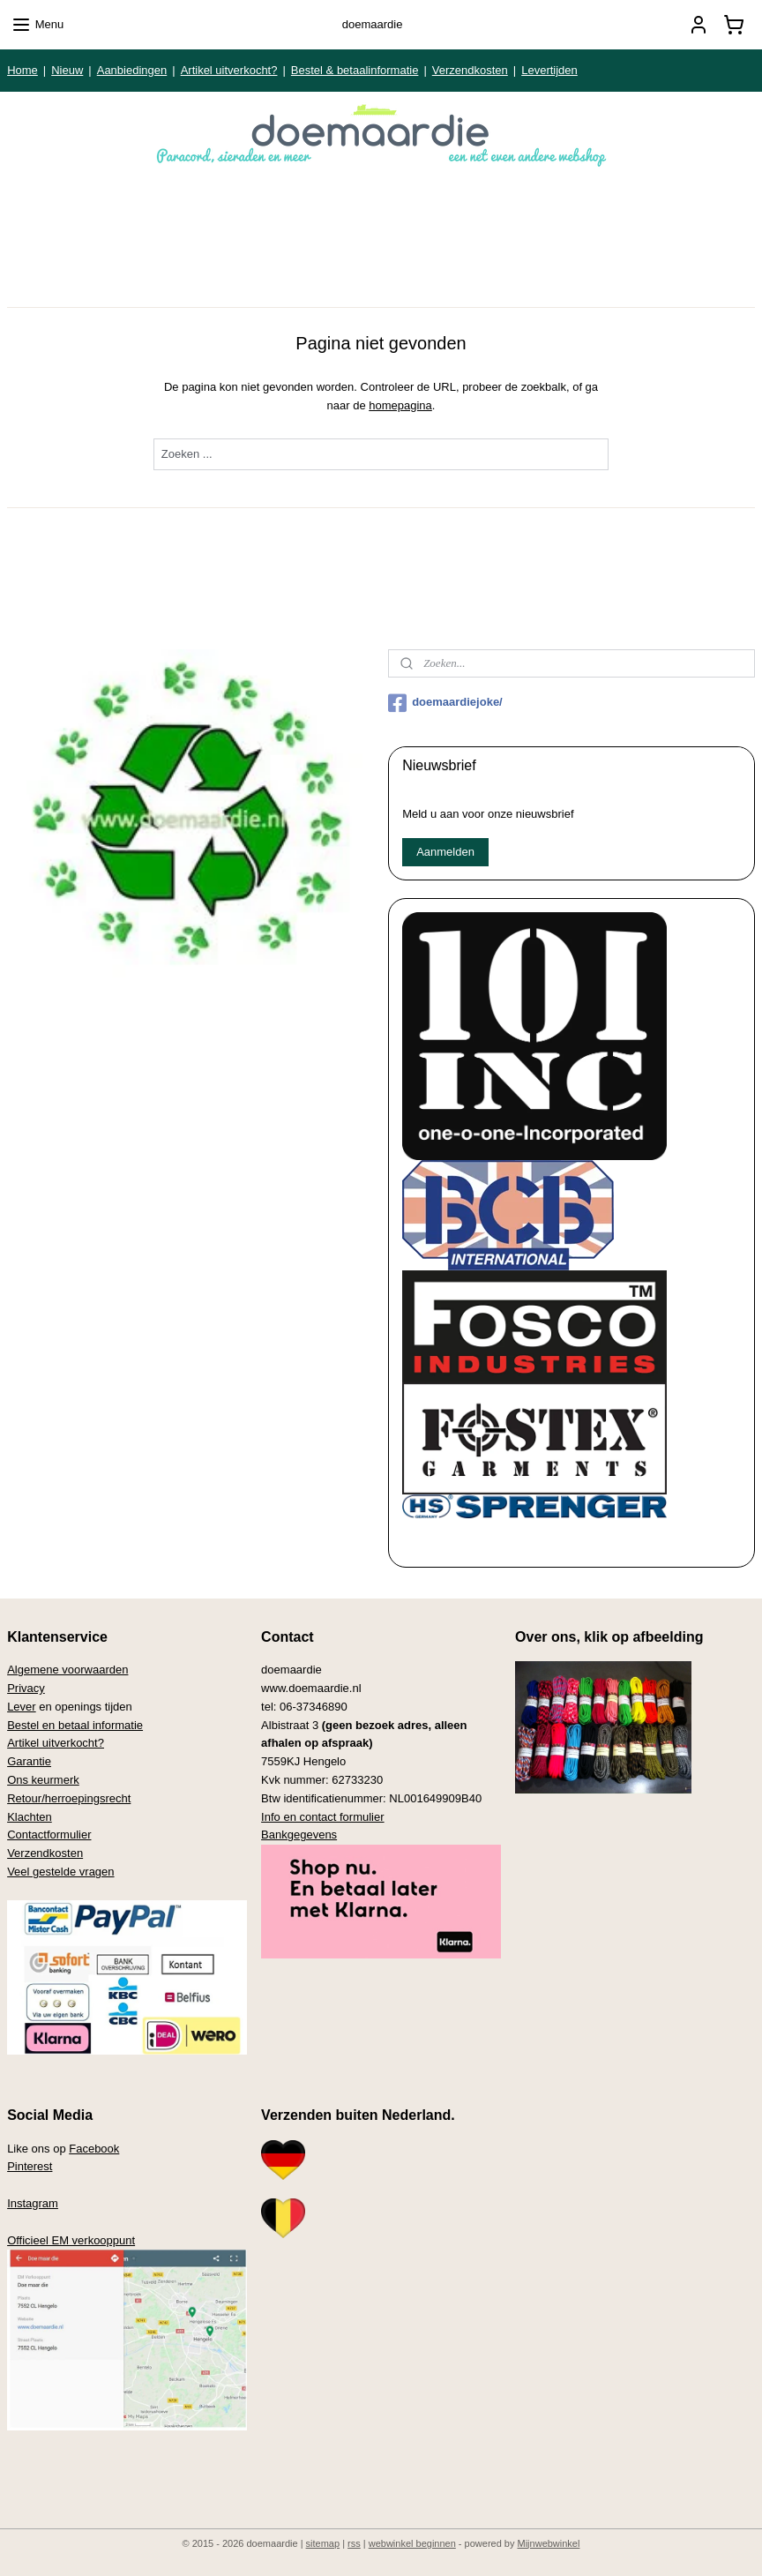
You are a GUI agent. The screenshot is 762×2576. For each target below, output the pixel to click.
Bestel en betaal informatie (75, 1725)
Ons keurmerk (43, 1779)
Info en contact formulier (322, 1816)
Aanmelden (445, 851)
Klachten (29, 1816)
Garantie (29, 1761)
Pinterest (29, 2166)
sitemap (323, 2543)
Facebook (94, 2148)
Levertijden (549, 70)
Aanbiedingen (132, 70)
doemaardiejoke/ (445, 703)
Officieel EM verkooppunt (71, 2240)
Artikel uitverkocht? (229, 70)
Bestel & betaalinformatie (355, 70)
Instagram (32, 2203)
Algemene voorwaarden (67, 1669)
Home (22, 70)
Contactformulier (49, 1834)
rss (354, 2543)
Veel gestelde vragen (60, 1871)
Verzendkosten (470, 70)
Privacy (26, 1688)
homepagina (400, 405)
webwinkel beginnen (412, 2543)
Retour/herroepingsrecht (69, 1798)
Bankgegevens (299, 1834)
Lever (21, 1706)
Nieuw (67, 70)
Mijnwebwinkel (549, 2543)
